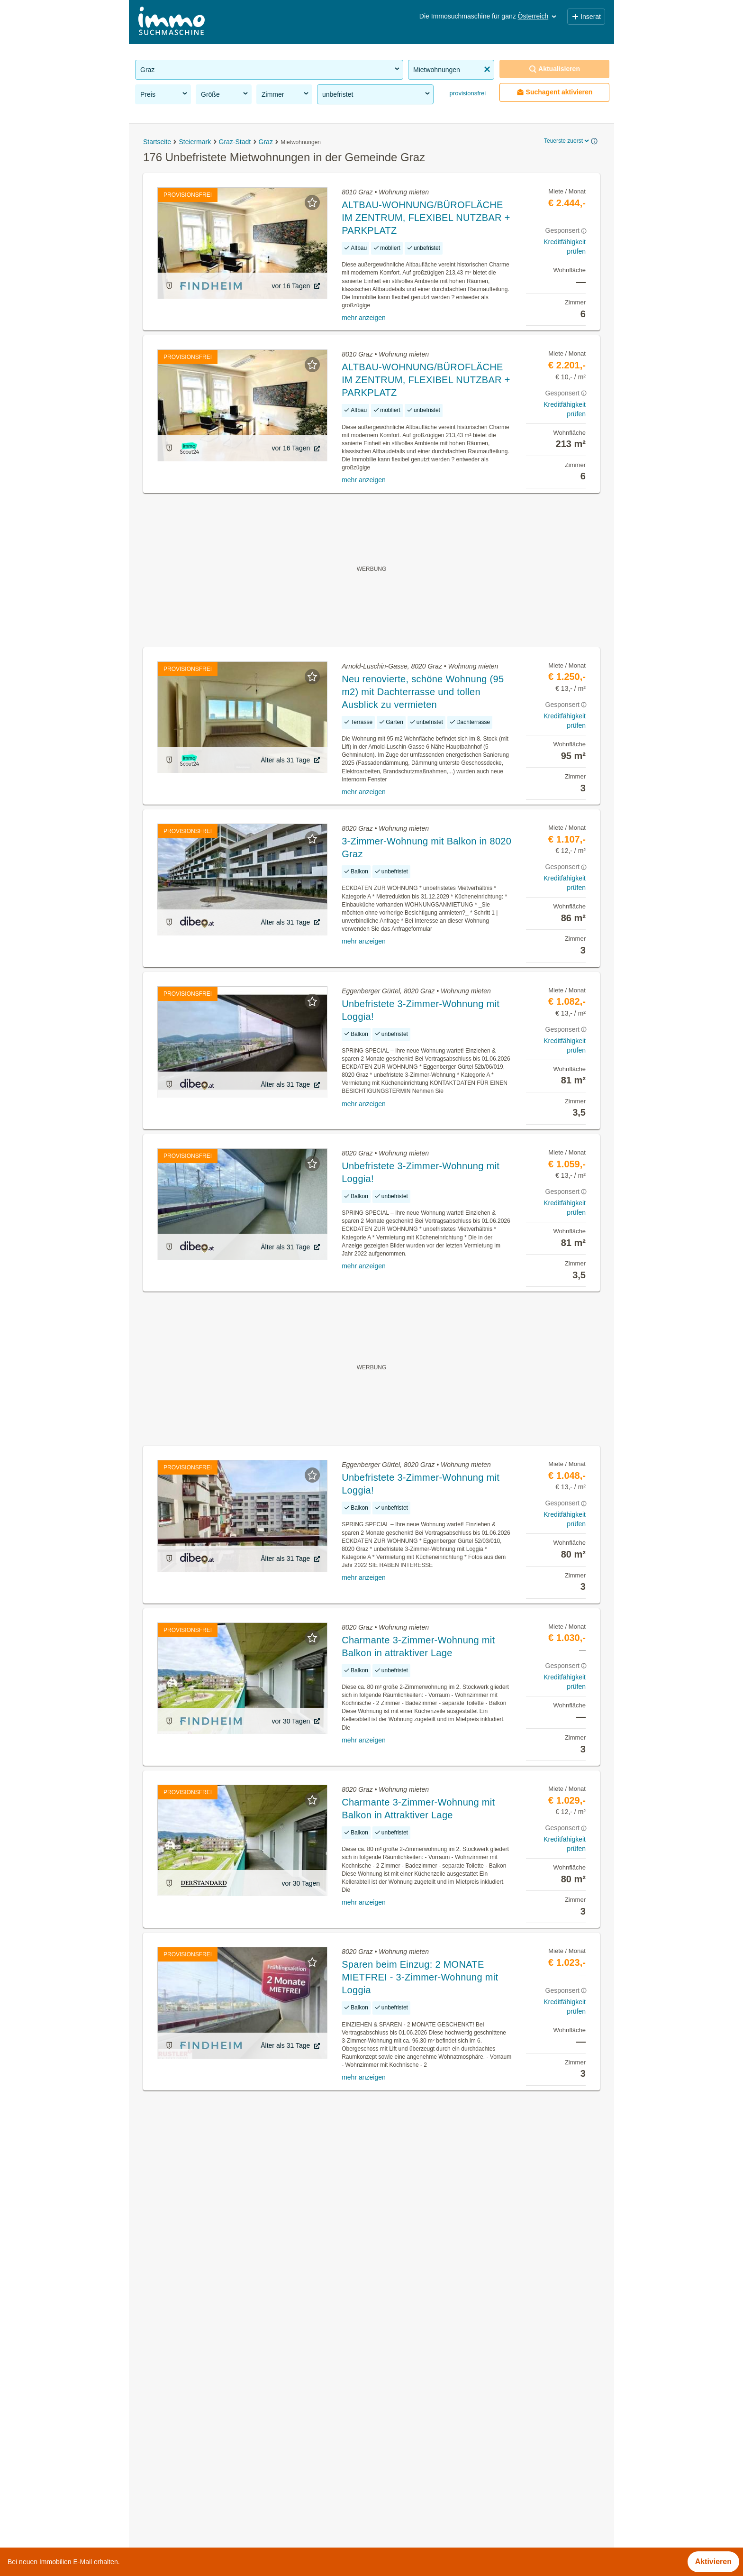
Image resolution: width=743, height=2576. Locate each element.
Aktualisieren (554, 69)
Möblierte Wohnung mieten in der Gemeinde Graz (219, 2464)
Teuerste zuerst (567, 141)
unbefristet (376, 94)
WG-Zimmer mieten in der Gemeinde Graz (207, 2380)
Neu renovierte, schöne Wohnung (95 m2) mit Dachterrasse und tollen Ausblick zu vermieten (423, 692)
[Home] (171, 22)
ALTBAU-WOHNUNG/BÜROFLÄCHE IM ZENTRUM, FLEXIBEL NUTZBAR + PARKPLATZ (426, 218)
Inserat (586, 16)
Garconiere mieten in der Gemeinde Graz (205, 2506)
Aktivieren (713, 2562)
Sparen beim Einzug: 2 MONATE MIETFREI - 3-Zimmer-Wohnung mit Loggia (420, 1977)
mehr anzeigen (364, 317)
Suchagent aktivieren (554, 92)
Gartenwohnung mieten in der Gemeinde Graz (213, 2422)
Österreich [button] (538, 16)
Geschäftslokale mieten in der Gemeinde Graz (213, 2401)
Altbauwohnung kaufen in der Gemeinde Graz (213, 2443)
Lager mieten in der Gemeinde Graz (196, 2485)
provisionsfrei (467, 93)
